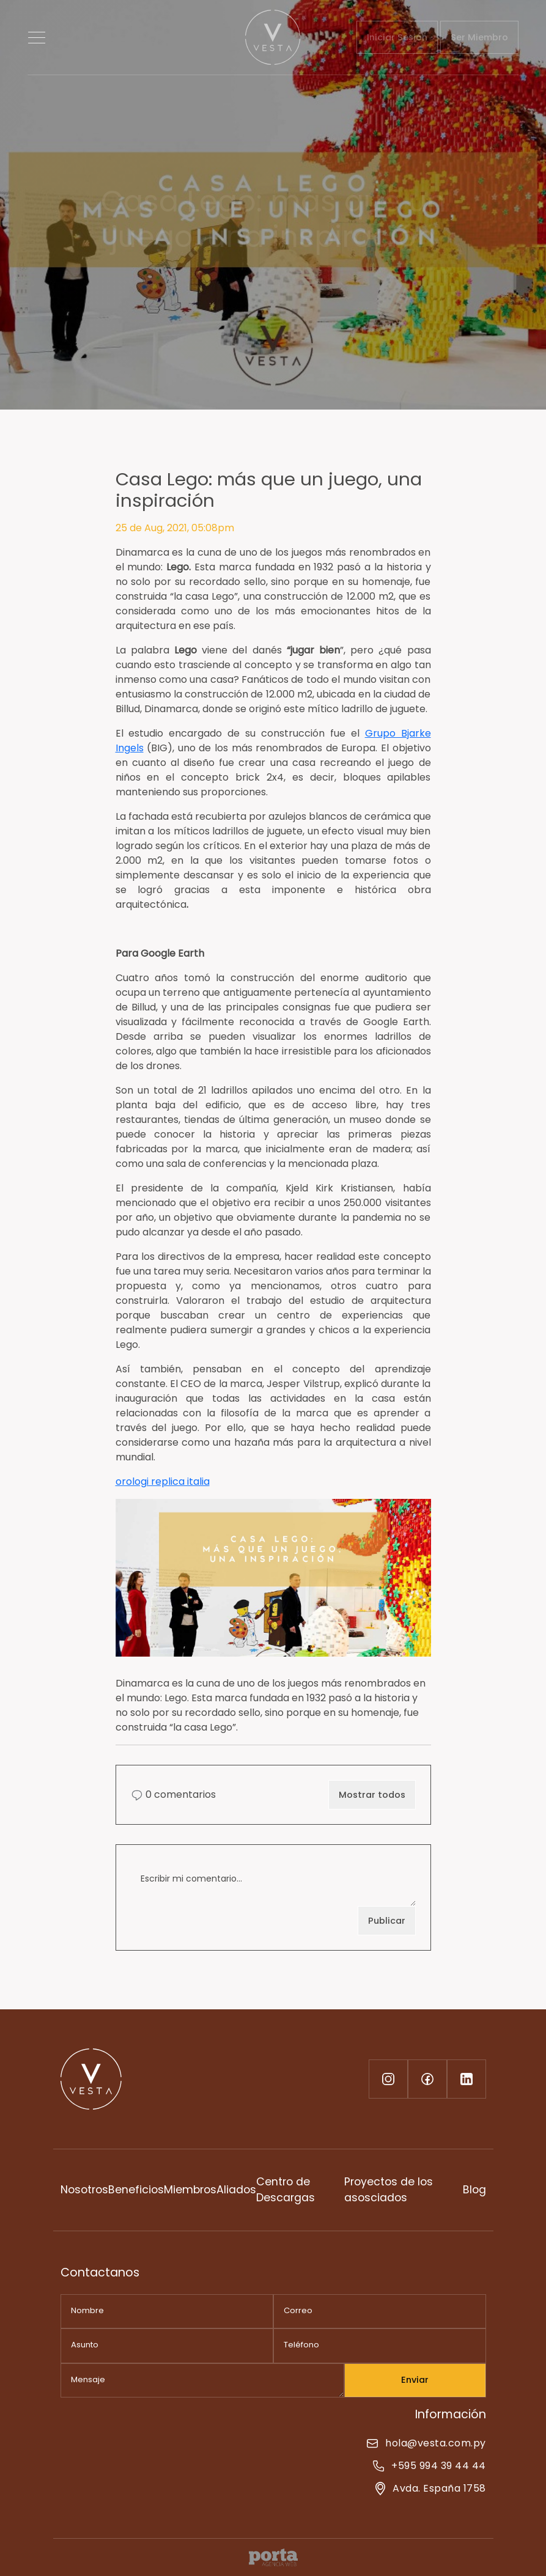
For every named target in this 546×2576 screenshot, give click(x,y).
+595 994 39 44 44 (429, 2466)
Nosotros (84, 2189)
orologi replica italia (163, 1481)
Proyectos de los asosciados (388, 2189)
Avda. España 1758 (430, 2488)
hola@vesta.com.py (426, 2443)
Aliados (236, 2189)
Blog (474, 2189)
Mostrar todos (372, 1795)
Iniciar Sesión (397, 37)
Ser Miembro (479, 37)
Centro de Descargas (285, 2189)
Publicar (386, 1921)
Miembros (190, 2189)
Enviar (415, 2380)
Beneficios (136, 2189)
